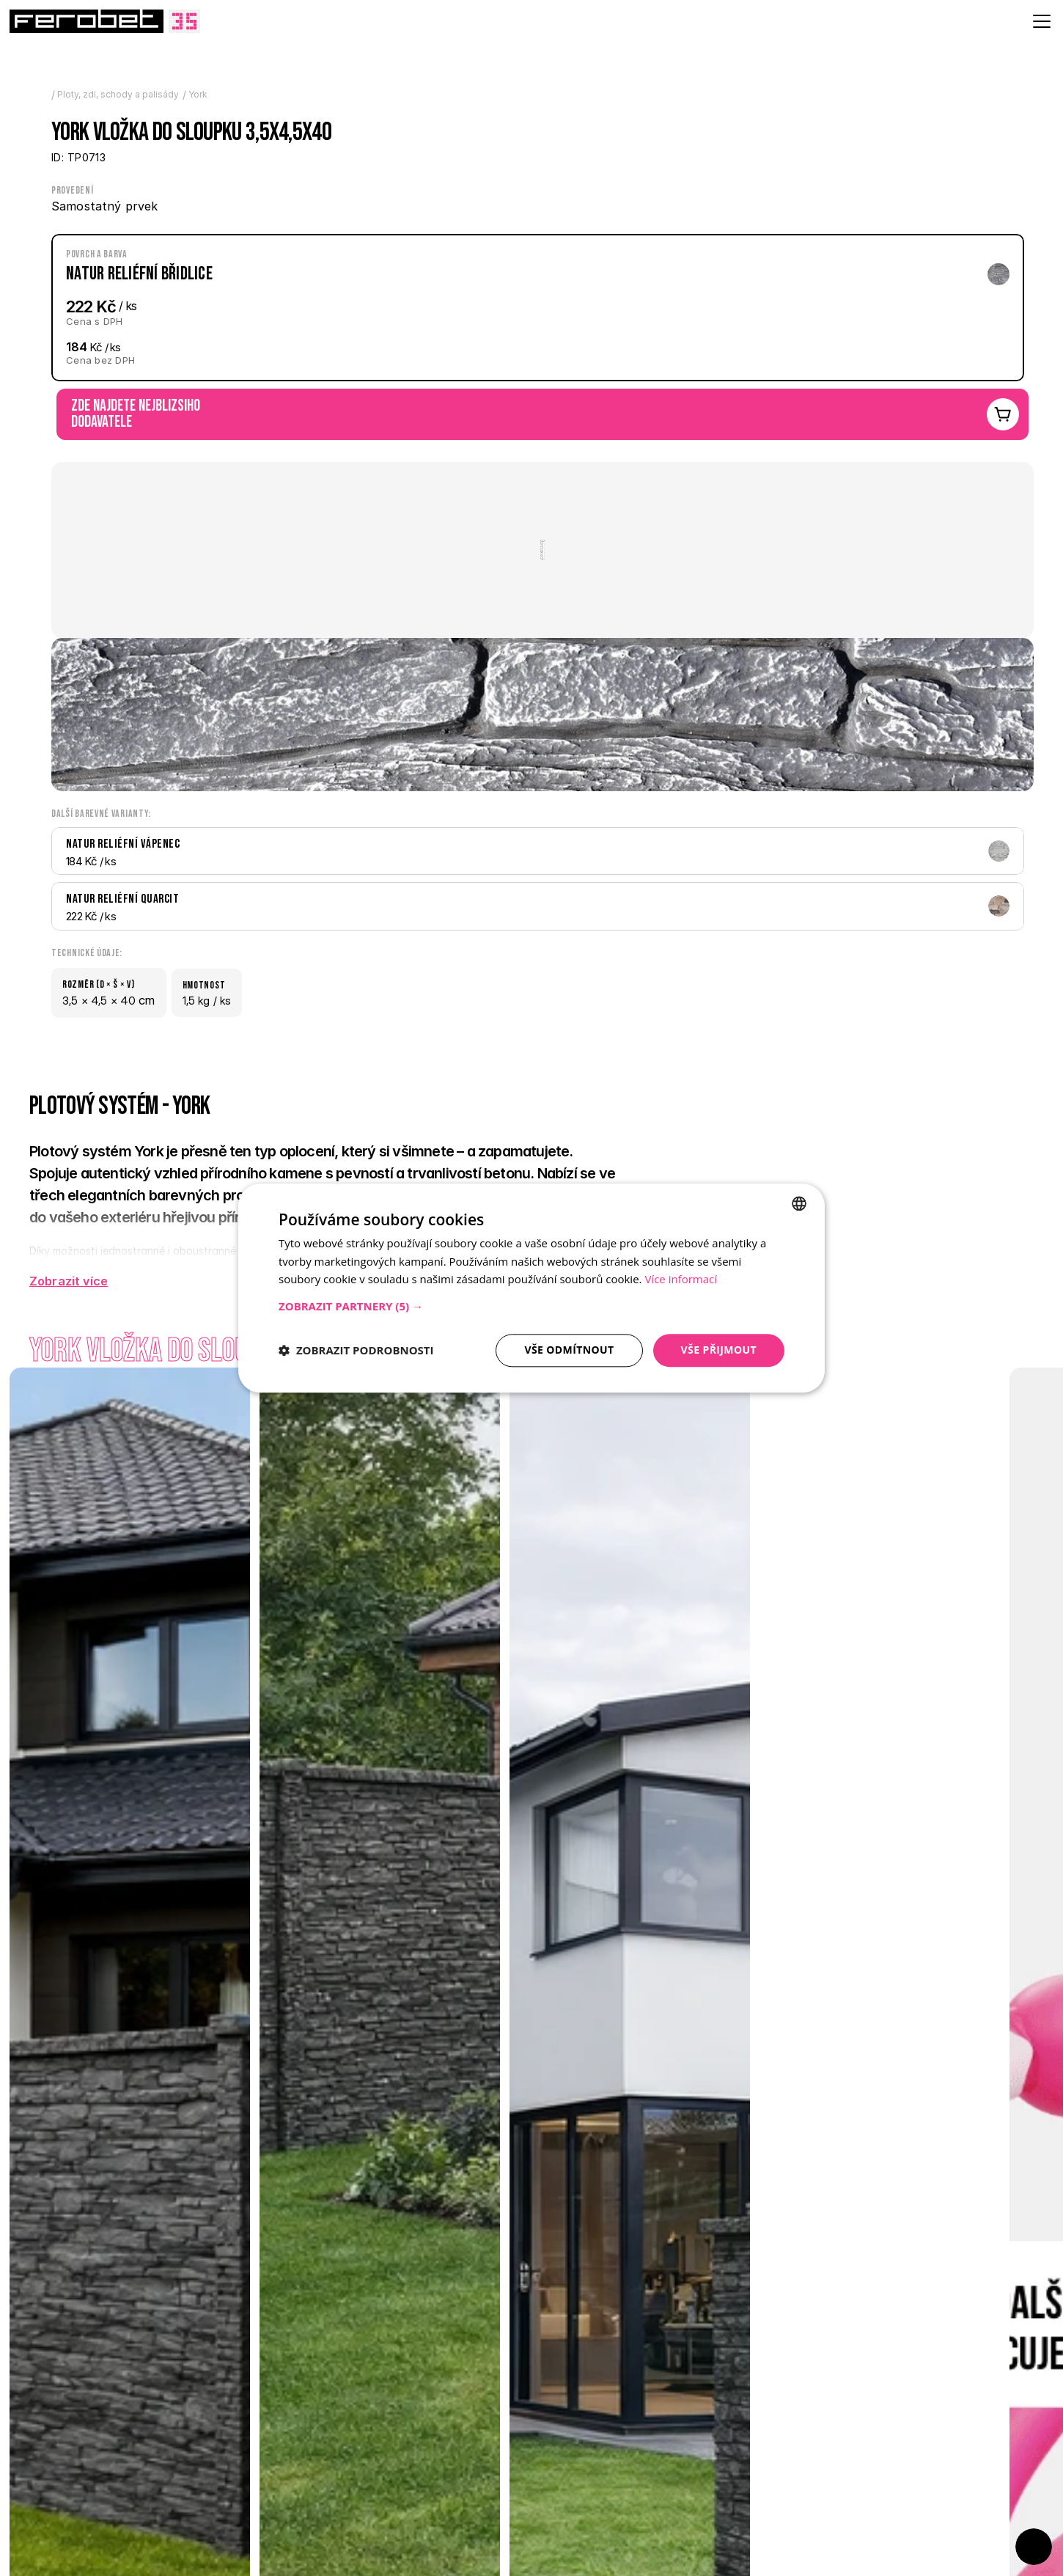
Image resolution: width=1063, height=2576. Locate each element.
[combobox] (799, 1203)
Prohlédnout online (813, 1113)
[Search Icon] (721, 46)
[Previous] (44, 2473)
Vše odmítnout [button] (569, 1350)
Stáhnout (790, 1131)
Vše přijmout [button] (719, 1350)
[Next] (84, 2473)
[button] (531, 1306)
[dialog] (531, 1288)
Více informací (680, 1279)
